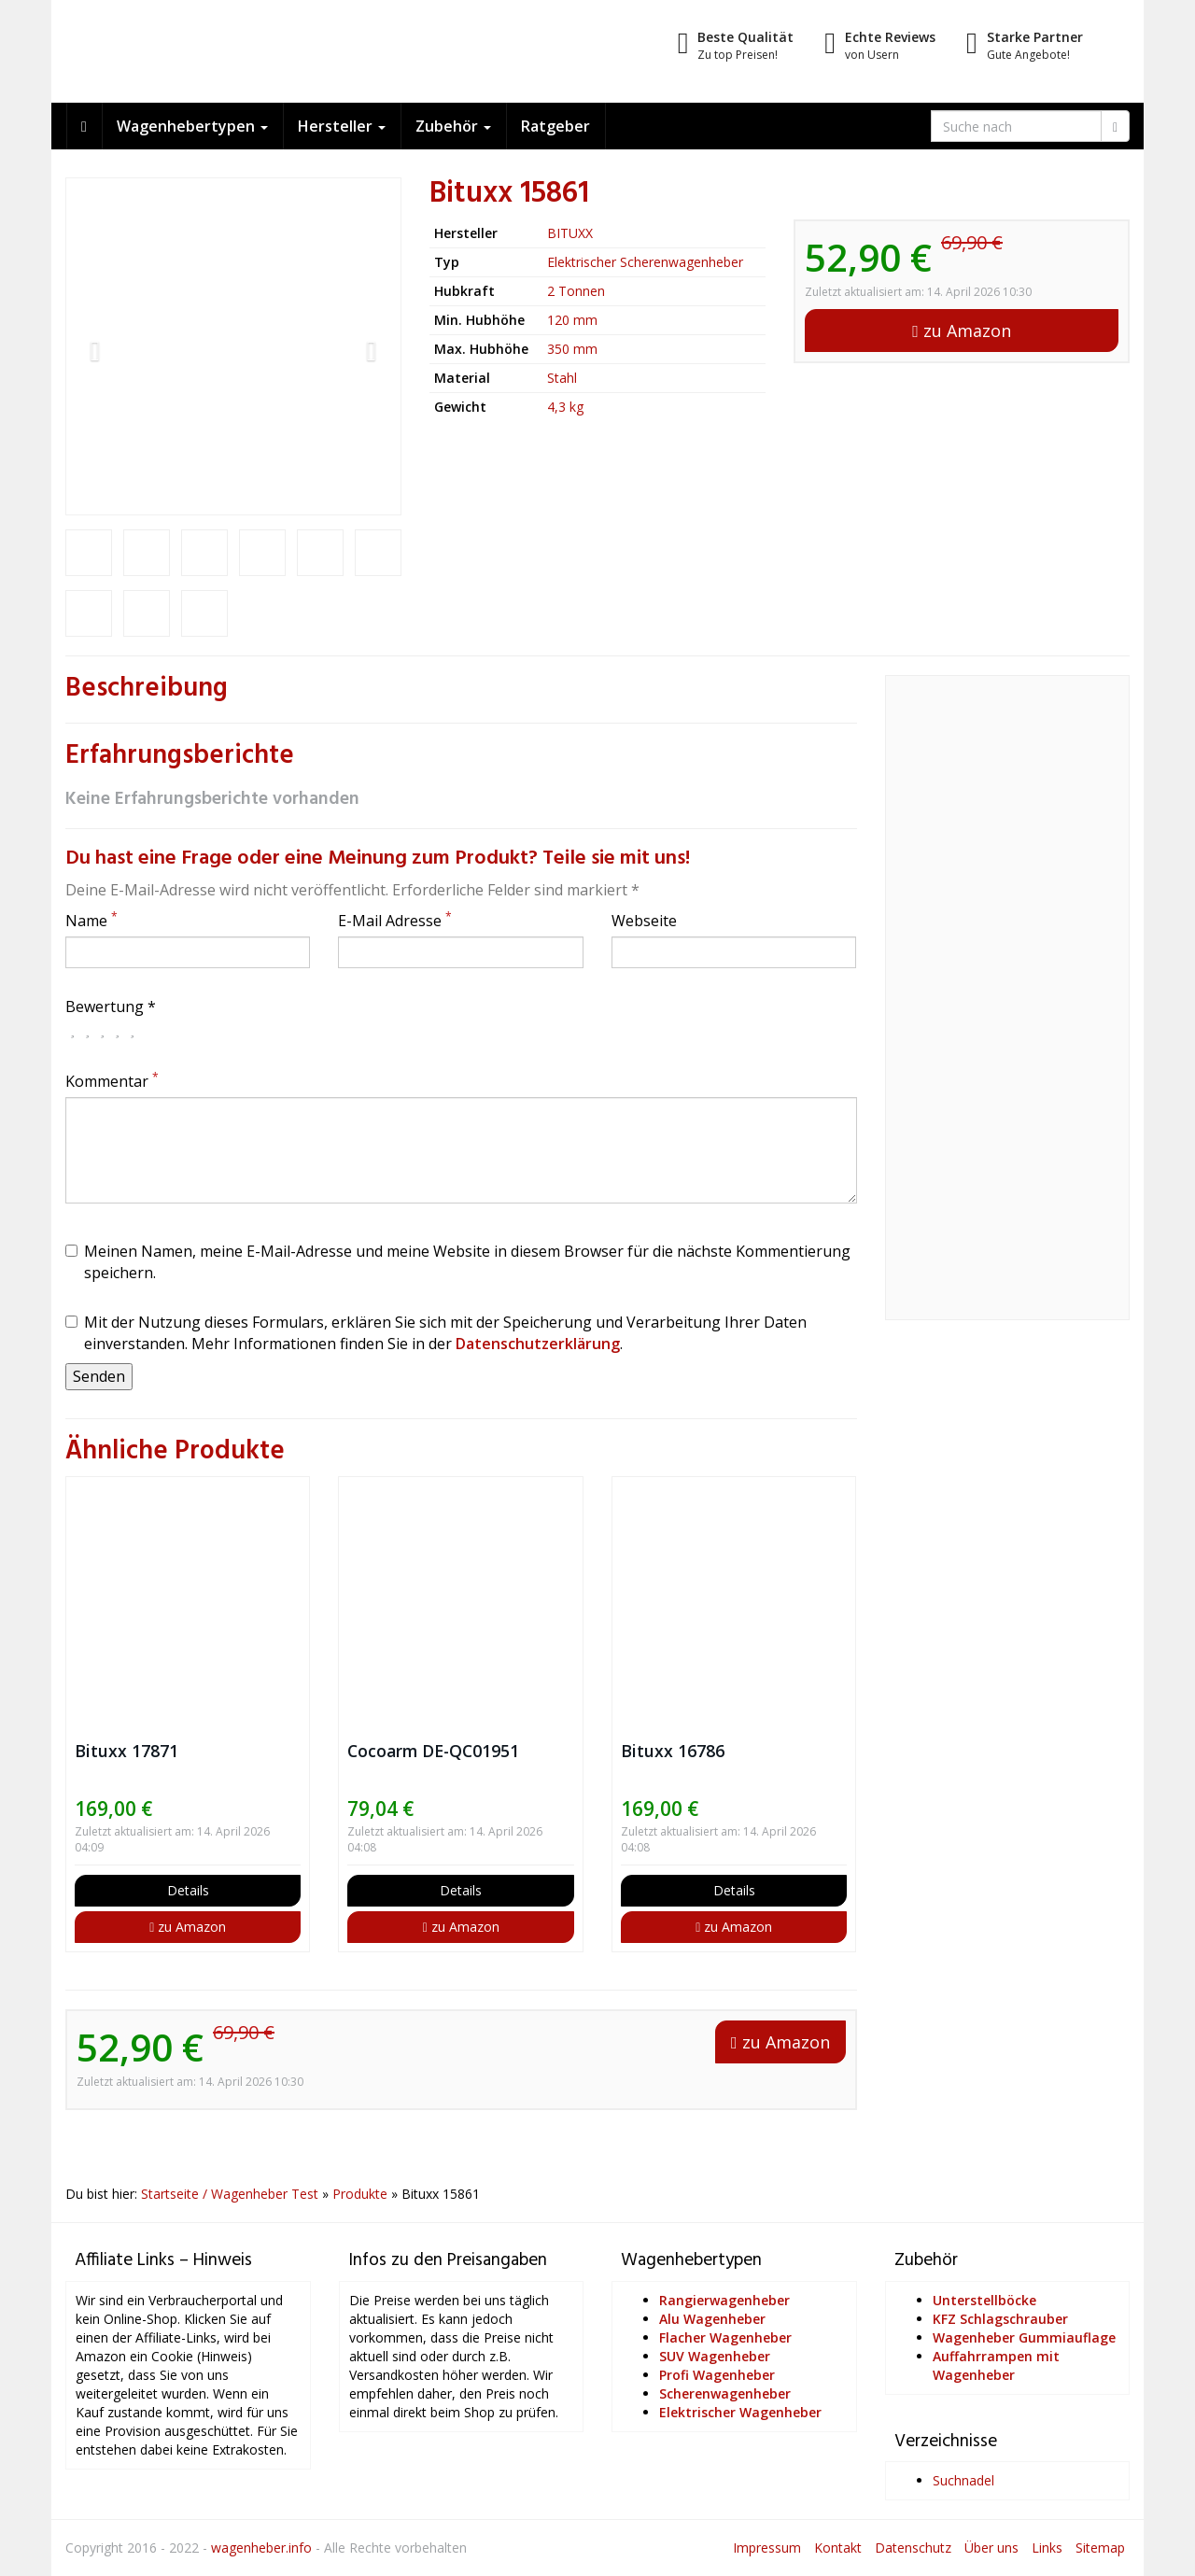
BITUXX (570, 233)
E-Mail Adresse (395, 920)
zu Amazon (961, 330)
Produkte (359, 2194)
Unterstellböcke (984, 2300)
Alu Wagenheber (712, 2319)
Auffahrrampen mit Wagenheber (996, 2365)
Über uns (991, 2547)
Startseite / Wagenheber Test (229, 2194)
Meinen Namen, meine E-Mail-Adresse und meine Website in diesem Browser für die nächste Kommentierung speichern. (458, 1262)
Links (1047, 2547)
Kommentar (112, 1081)
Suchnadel (963, 2480)
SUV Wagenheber (714, 2356)
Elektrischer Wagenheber (740, 2412)
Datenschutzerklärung (538, 1343)
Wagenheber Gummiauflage (1024, 2337)
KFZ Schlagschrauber (1000, 2319)
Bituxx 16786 (672, 1750)
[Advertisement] (1007, 1008)
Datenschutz (913, 2547)
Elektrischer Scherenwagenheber (645, 262)
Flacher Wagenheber (725, 2337)
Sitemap (1100, 2547)
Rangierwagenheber (724, 2300)
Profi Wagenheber (717, 2375)
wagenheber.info (261, 2547)
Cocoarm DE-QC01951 (433, 1750)
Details (188, 1890)
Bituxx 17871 (126, 1750)
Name (91, 920)
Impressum (767, 2547)
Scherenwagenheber (725, 2393)
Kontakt (838, 2547)
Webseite (644, 920)
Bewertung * (110, 1006)
